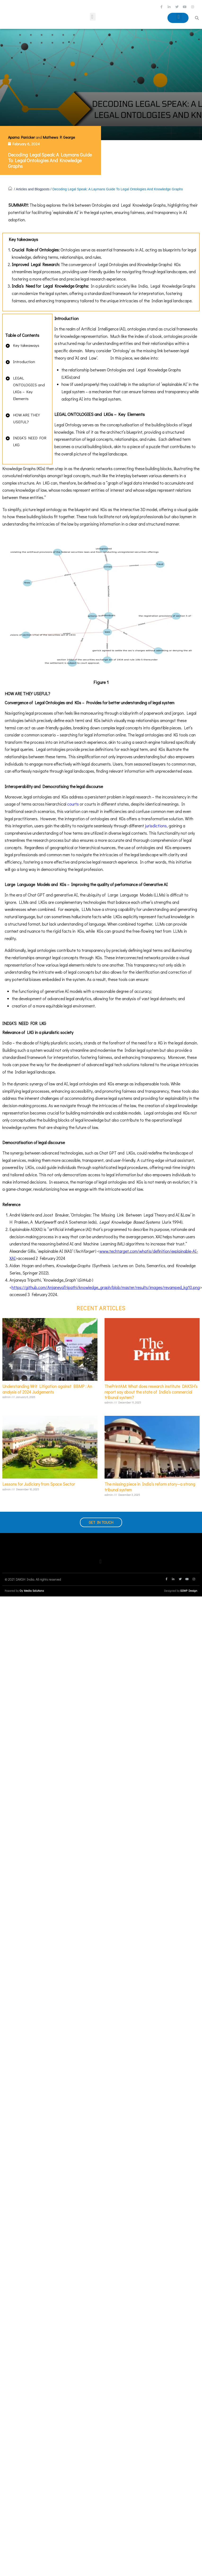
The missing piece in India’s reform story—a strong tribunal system (150, 1486)
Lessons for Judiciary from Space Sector (38, 1484)
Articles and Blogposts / (34, 189)
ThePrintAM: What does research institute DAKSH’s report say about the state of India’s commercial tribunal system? (151, 1391)
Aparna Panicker (21, 137)
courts (73, 804)
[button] (93, 17)
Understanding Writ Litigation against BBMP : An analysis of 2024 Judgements (47, 1389)
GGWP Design (188, 1590)
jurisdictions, (156, 826)
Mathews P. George (59, 137)
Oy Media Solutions (31, 1590)
